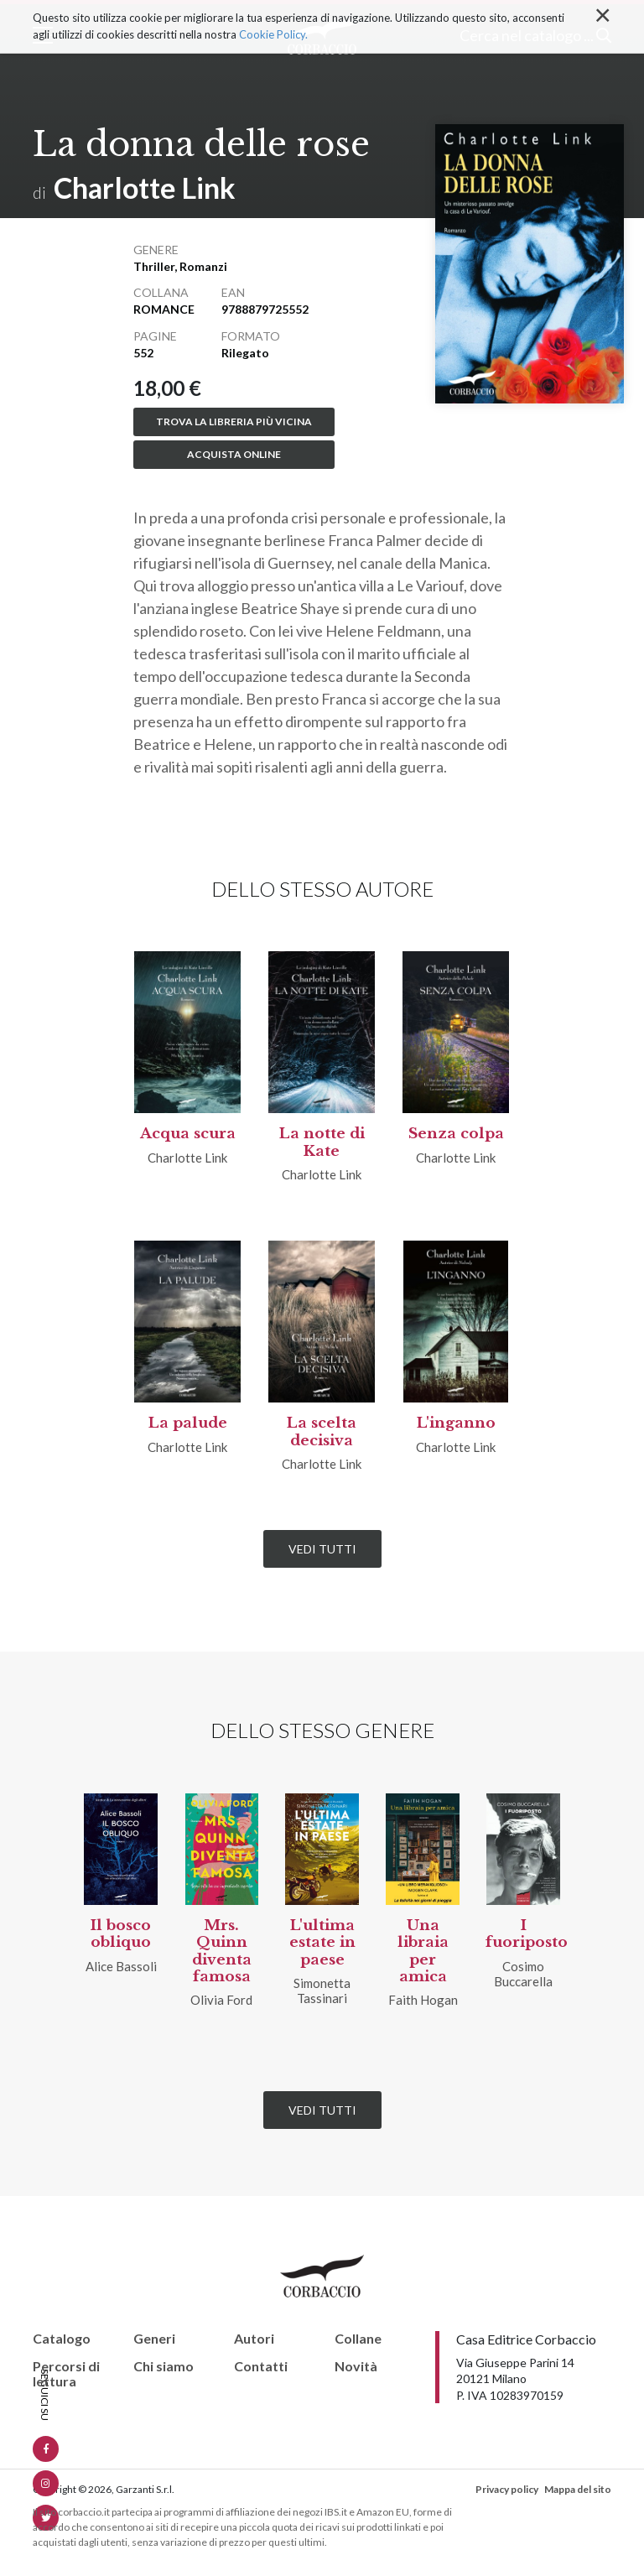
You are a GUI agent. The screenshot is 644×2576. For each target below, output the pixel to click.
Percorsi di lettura (66, 2373)
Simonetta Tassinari (322, 1990)
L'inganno (456, 1423)
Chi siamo (163, 2366)
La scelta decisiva (321, 1431)
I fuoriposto (527, 1934)
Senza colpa (456, 1133)
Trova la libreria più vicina (234, 421)
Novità (356, 2366)
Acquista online (234, 454)
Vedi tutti (322, 1549)
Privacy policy (506, 2489)
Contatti (261, 2366)
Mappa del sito (577, 2489)
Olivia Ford (221, 1999)
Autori (254, 2338)
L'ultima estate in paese (322, 1943)
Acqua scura (188, 1133)
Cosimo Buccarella (523, 1974)
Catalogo (62, 2338)
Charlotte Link (145, 187)
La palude (187, 1423)
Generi (154, 2338)
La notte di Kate (322, 1142)
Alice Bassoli (121, 1966)
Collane (358, 2338)
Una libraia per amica (423, 1951)
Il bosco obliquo (121, 1934)
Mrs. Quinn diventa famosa (222, 1951)
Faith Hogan (423, 1999)
